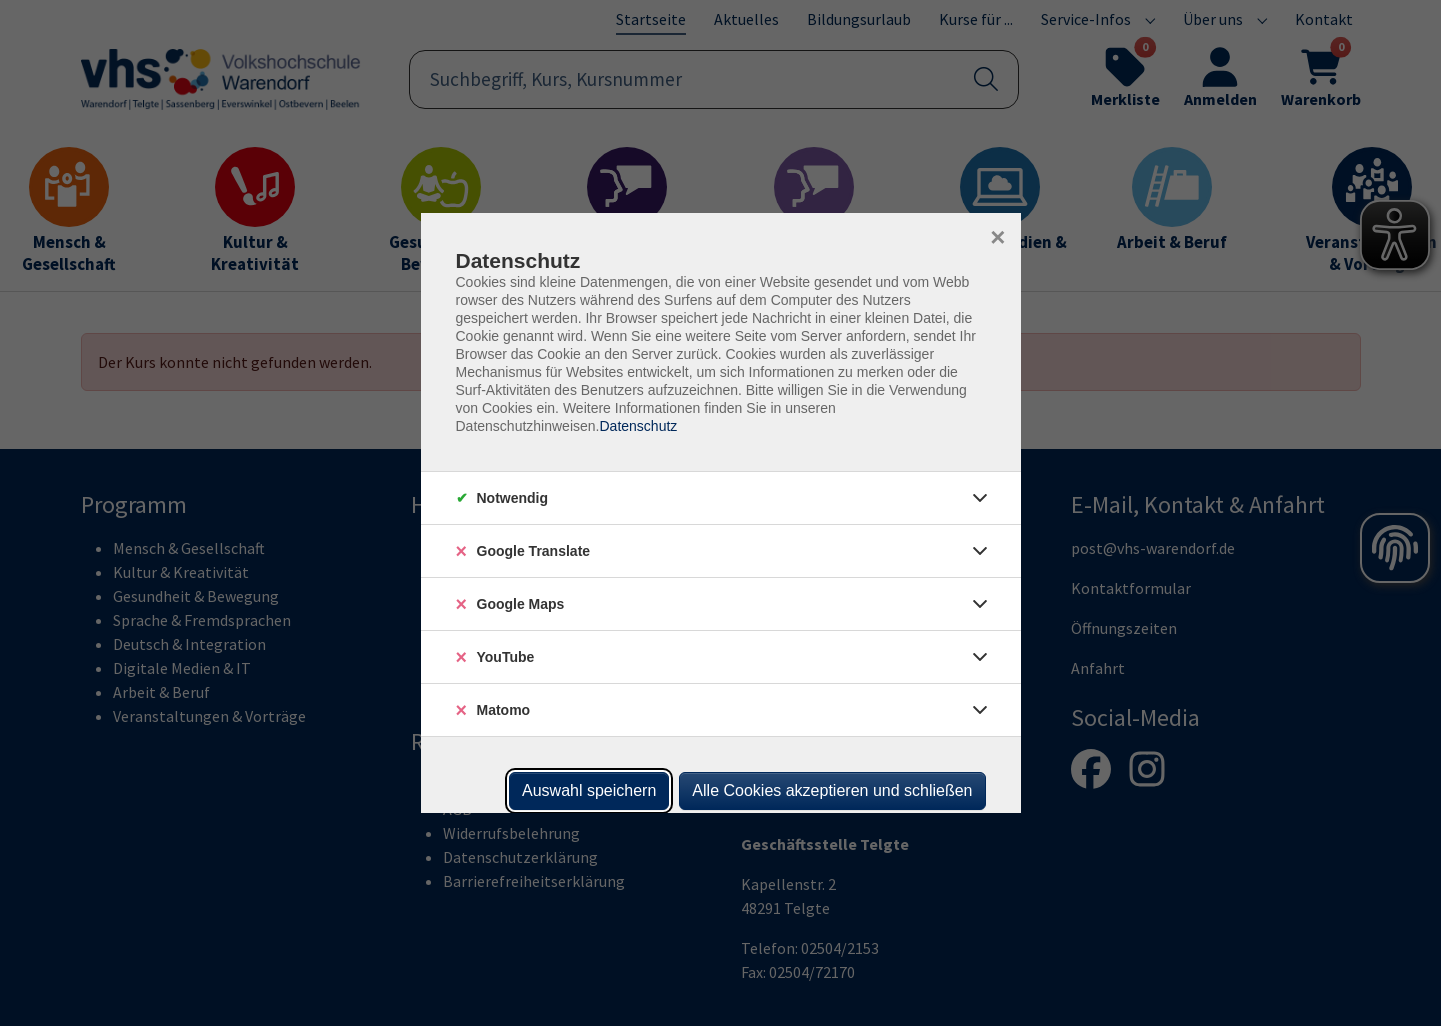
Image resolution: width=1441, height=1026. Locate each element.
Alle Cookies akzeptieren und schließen (832, 790)
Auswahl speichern (589, 790)
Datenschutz (638, 426)
